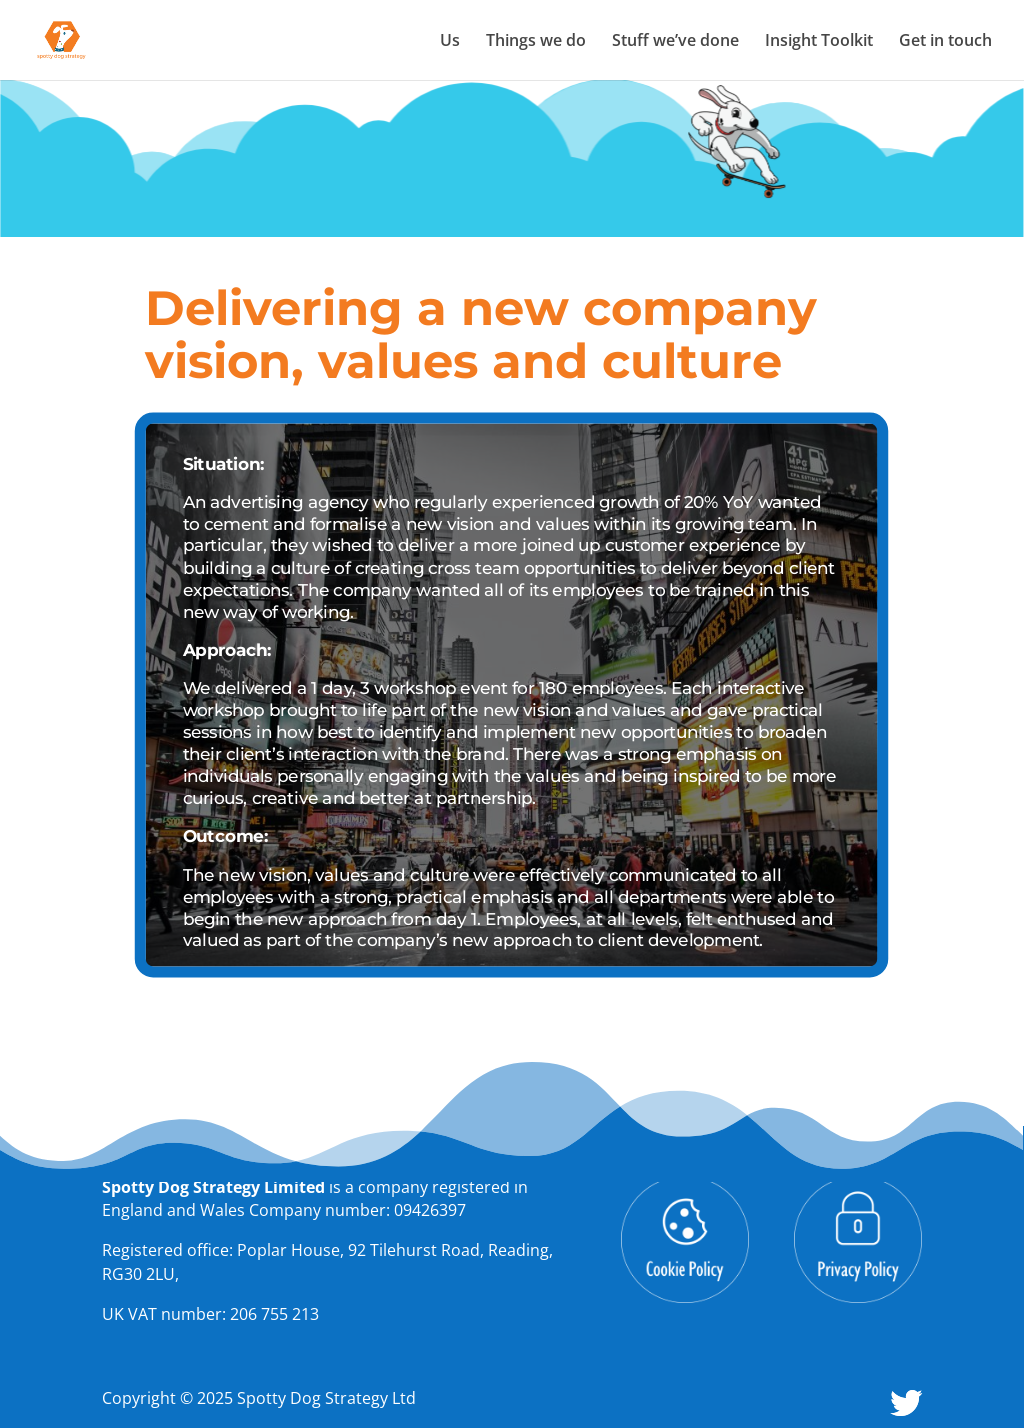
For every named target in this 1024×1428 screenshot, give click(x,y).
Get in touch (945, 42)
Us (450, 42)
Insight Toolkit (819, 42)
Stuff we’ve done (675, 42)
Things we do (536, 42)
